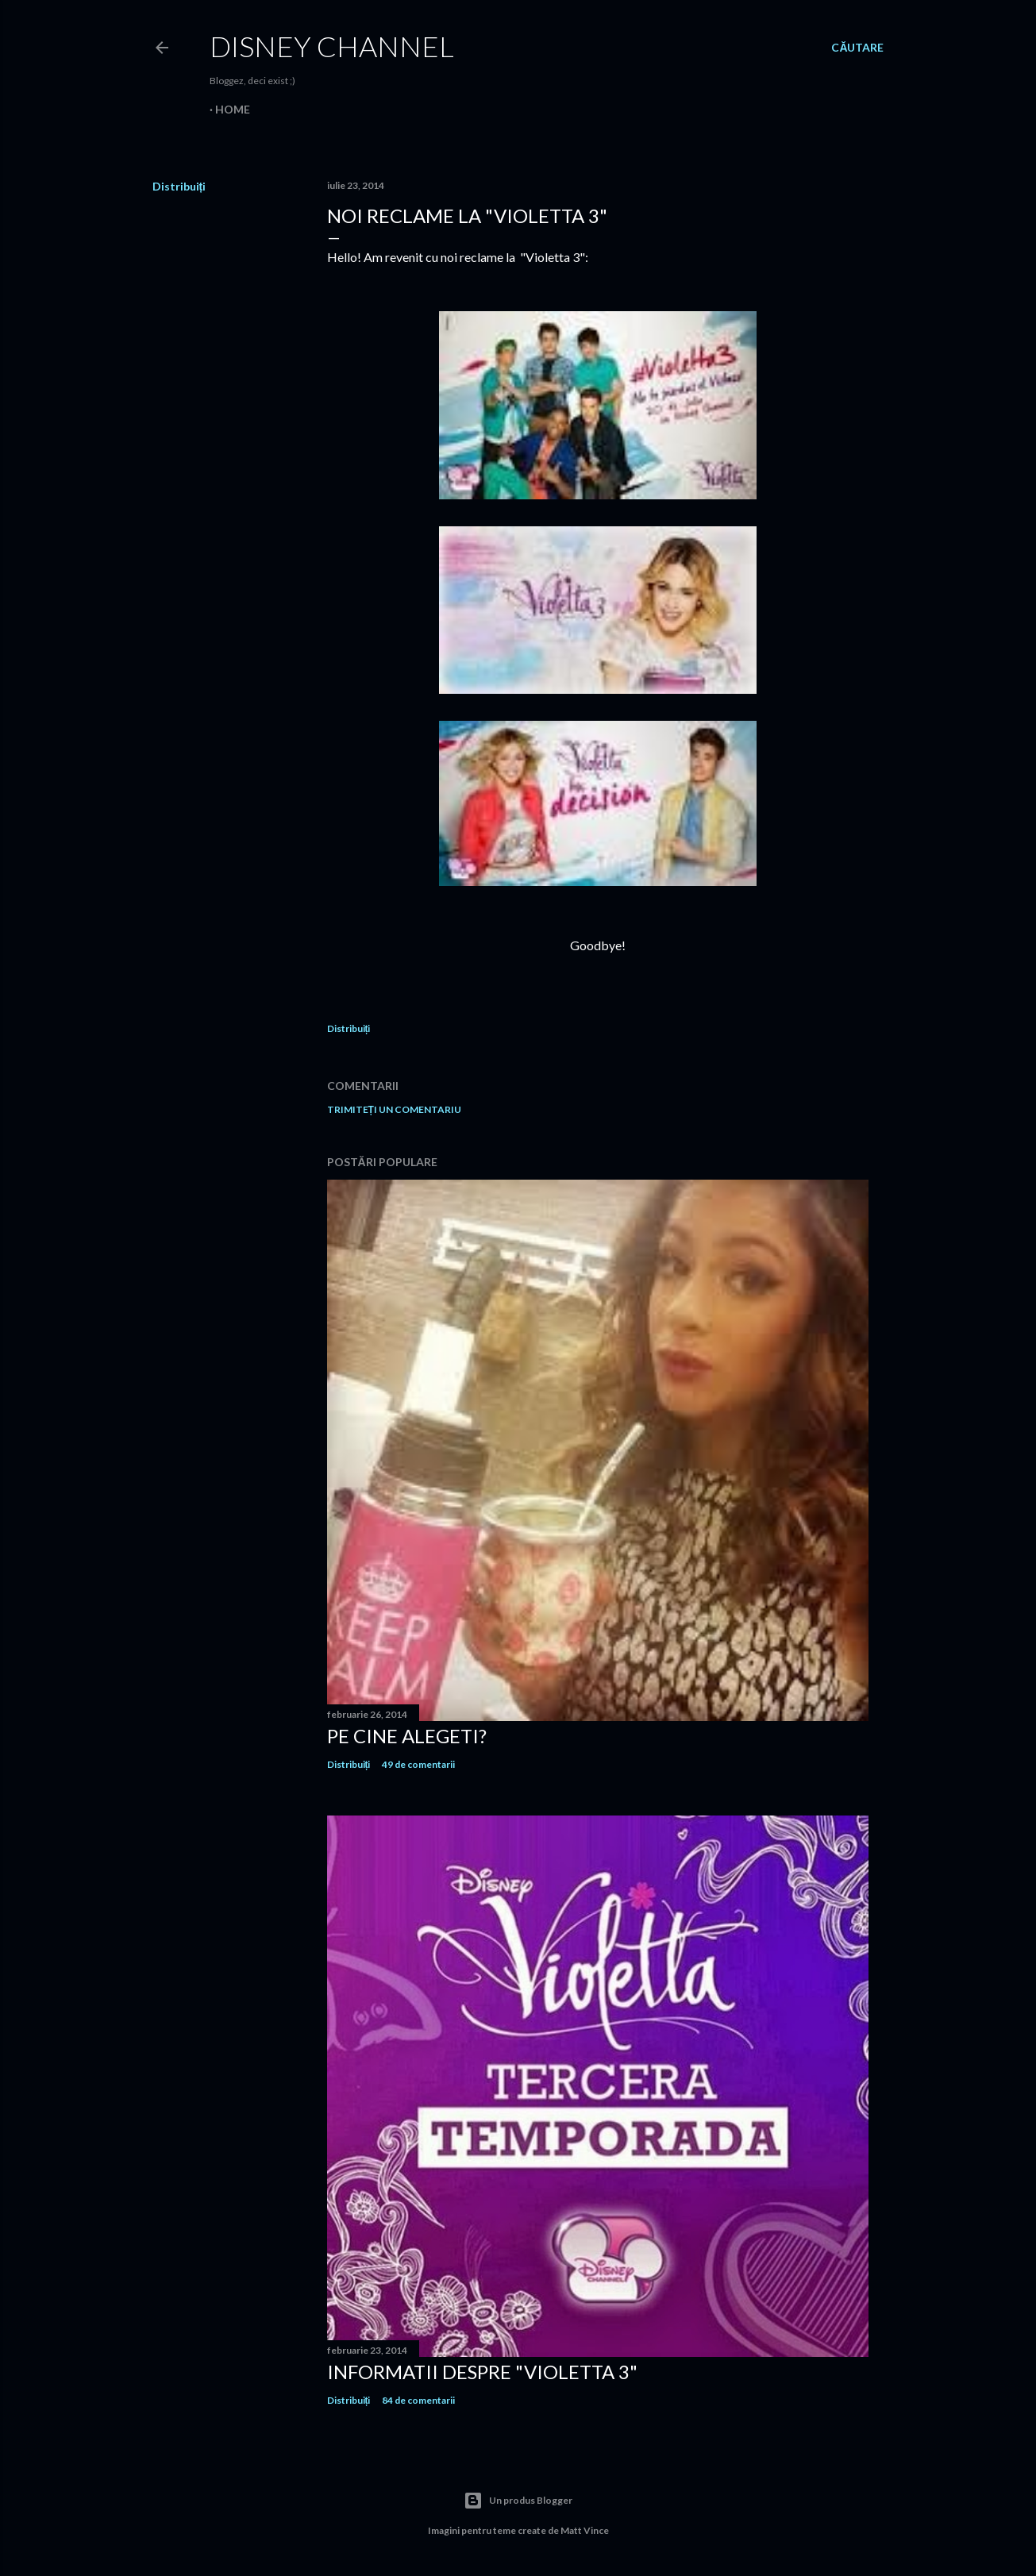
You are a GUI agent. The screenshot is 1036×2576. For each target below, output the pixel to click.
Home (232, 109)
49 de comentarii (418, 1764)
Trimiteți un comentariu (394, 1109)
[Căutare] (857, 48)
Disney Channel (332, 46)
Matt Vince (584, 2530)
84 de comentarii (418, 2400)
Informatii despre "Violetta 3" (482, 2371)
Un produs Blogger (518, 2500)
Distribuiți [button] (179, 186)
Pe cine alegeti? (407, 1735)
